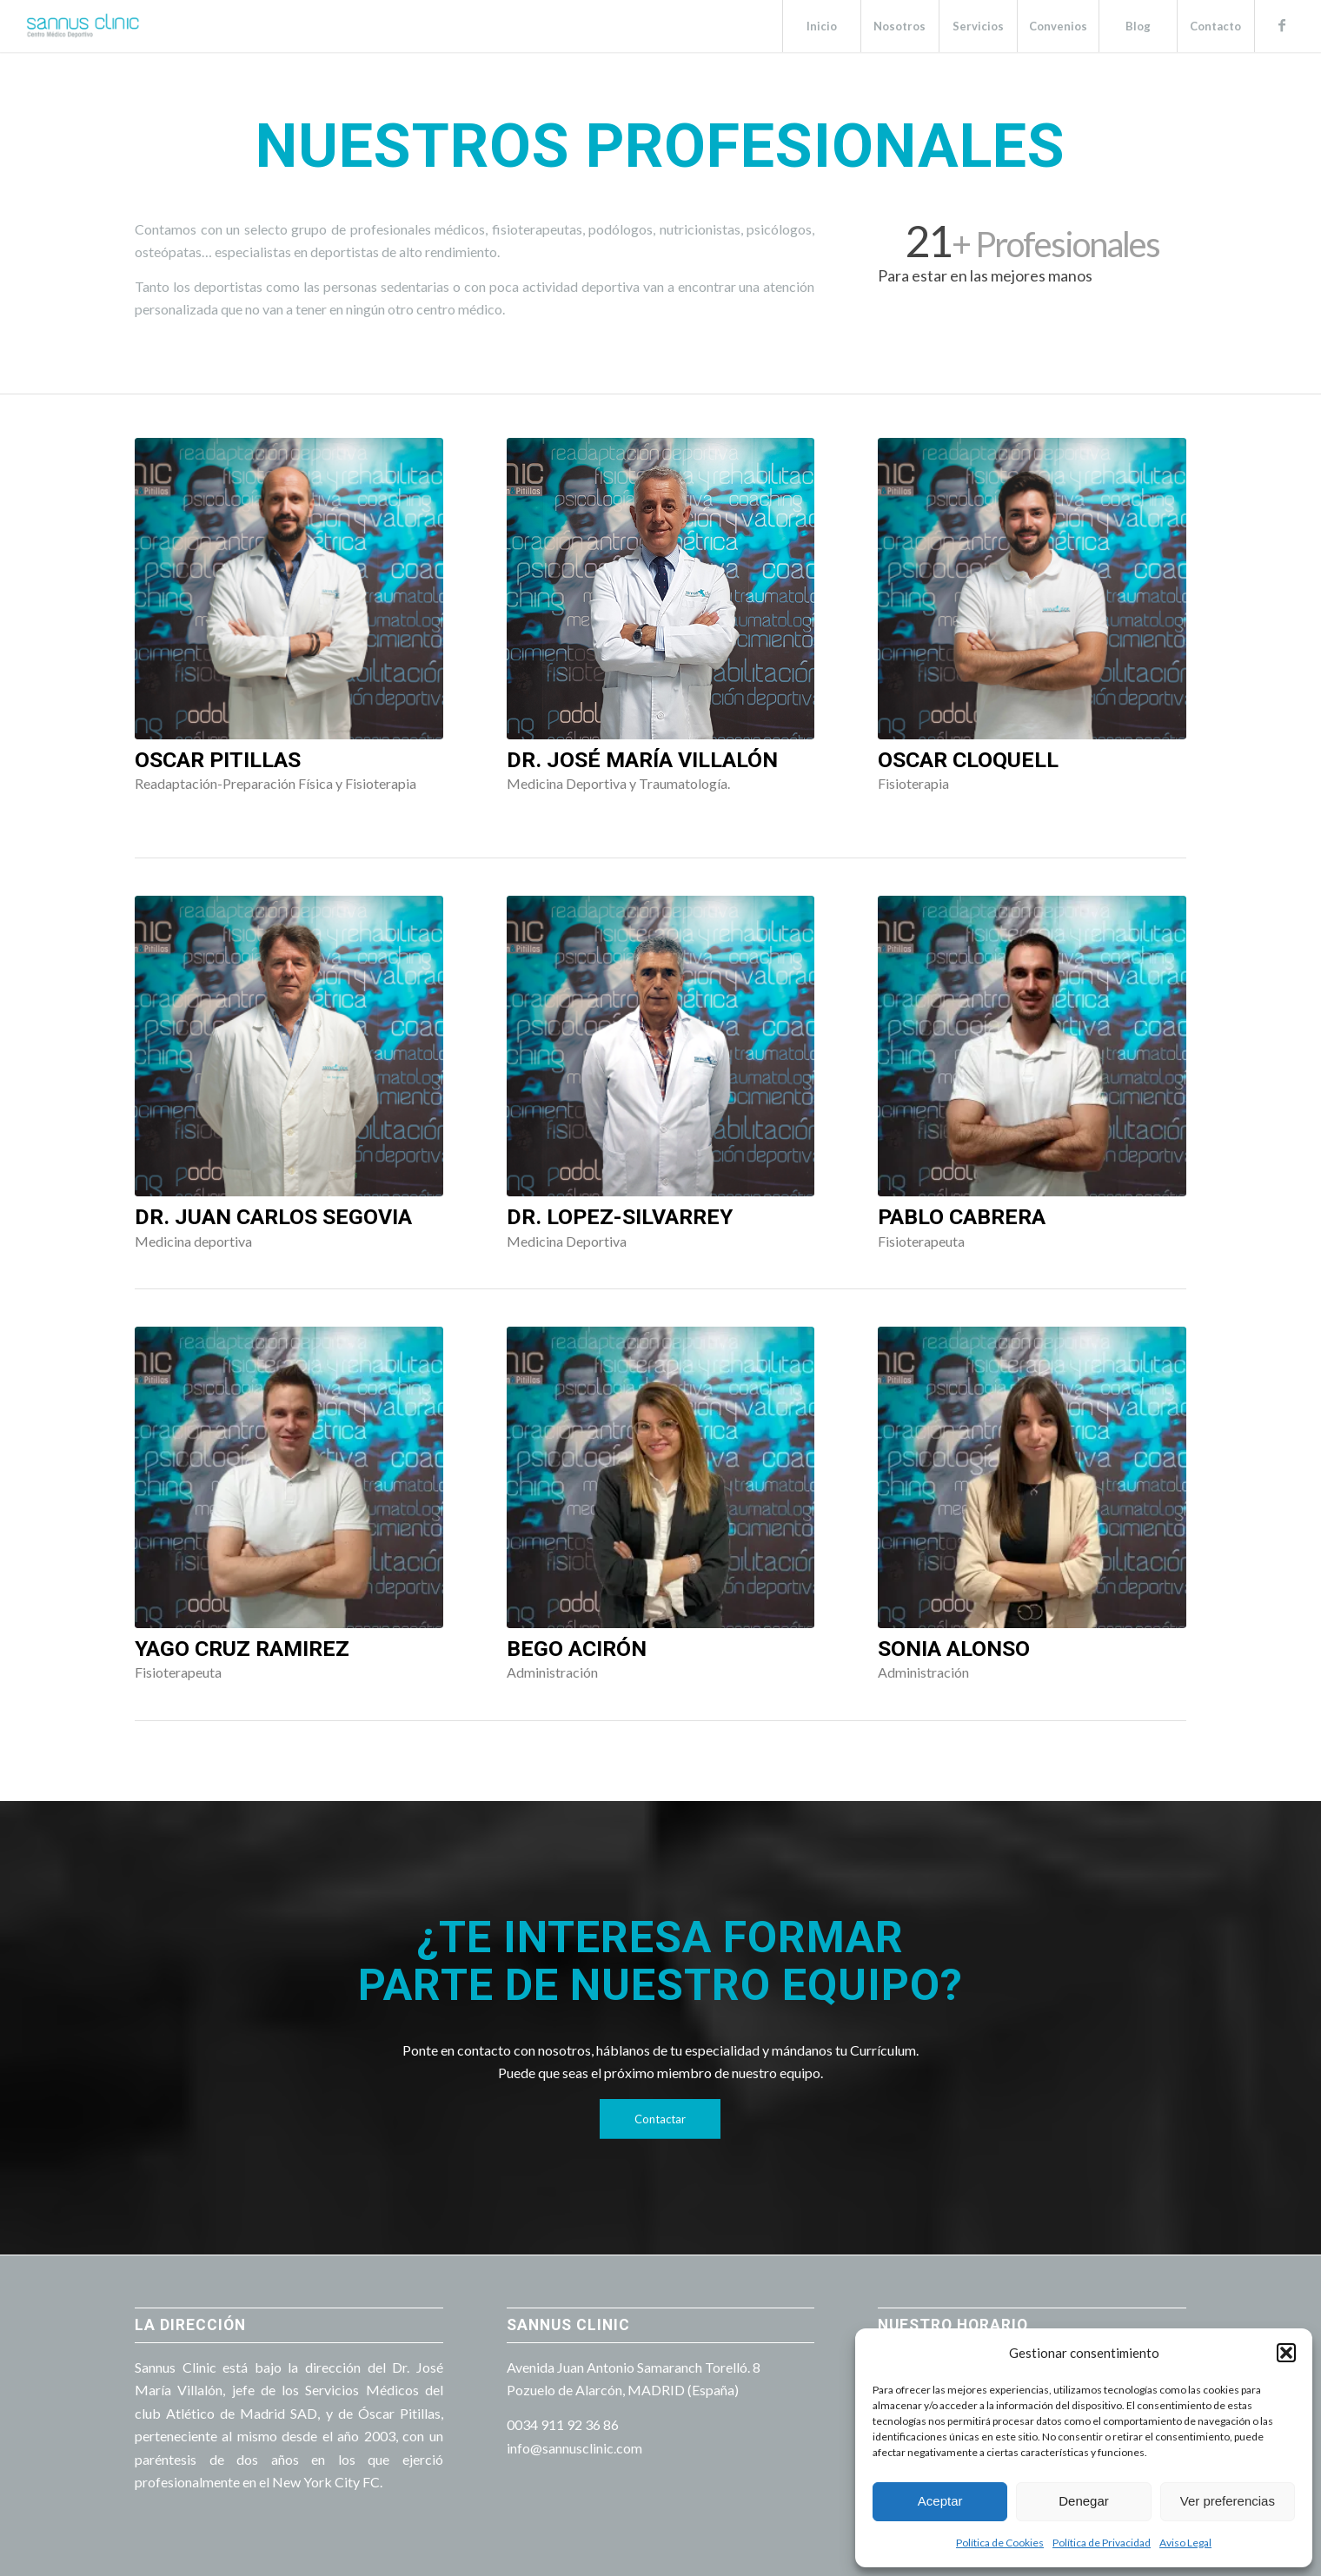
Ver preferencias (1227, 2500)
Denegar (1084, 2500)
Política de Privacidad (1101, 2542)
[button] (1286, 2352)
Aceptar (940, 2500)
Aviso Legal (1185, 2542)
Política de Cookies (1000, 2542)
